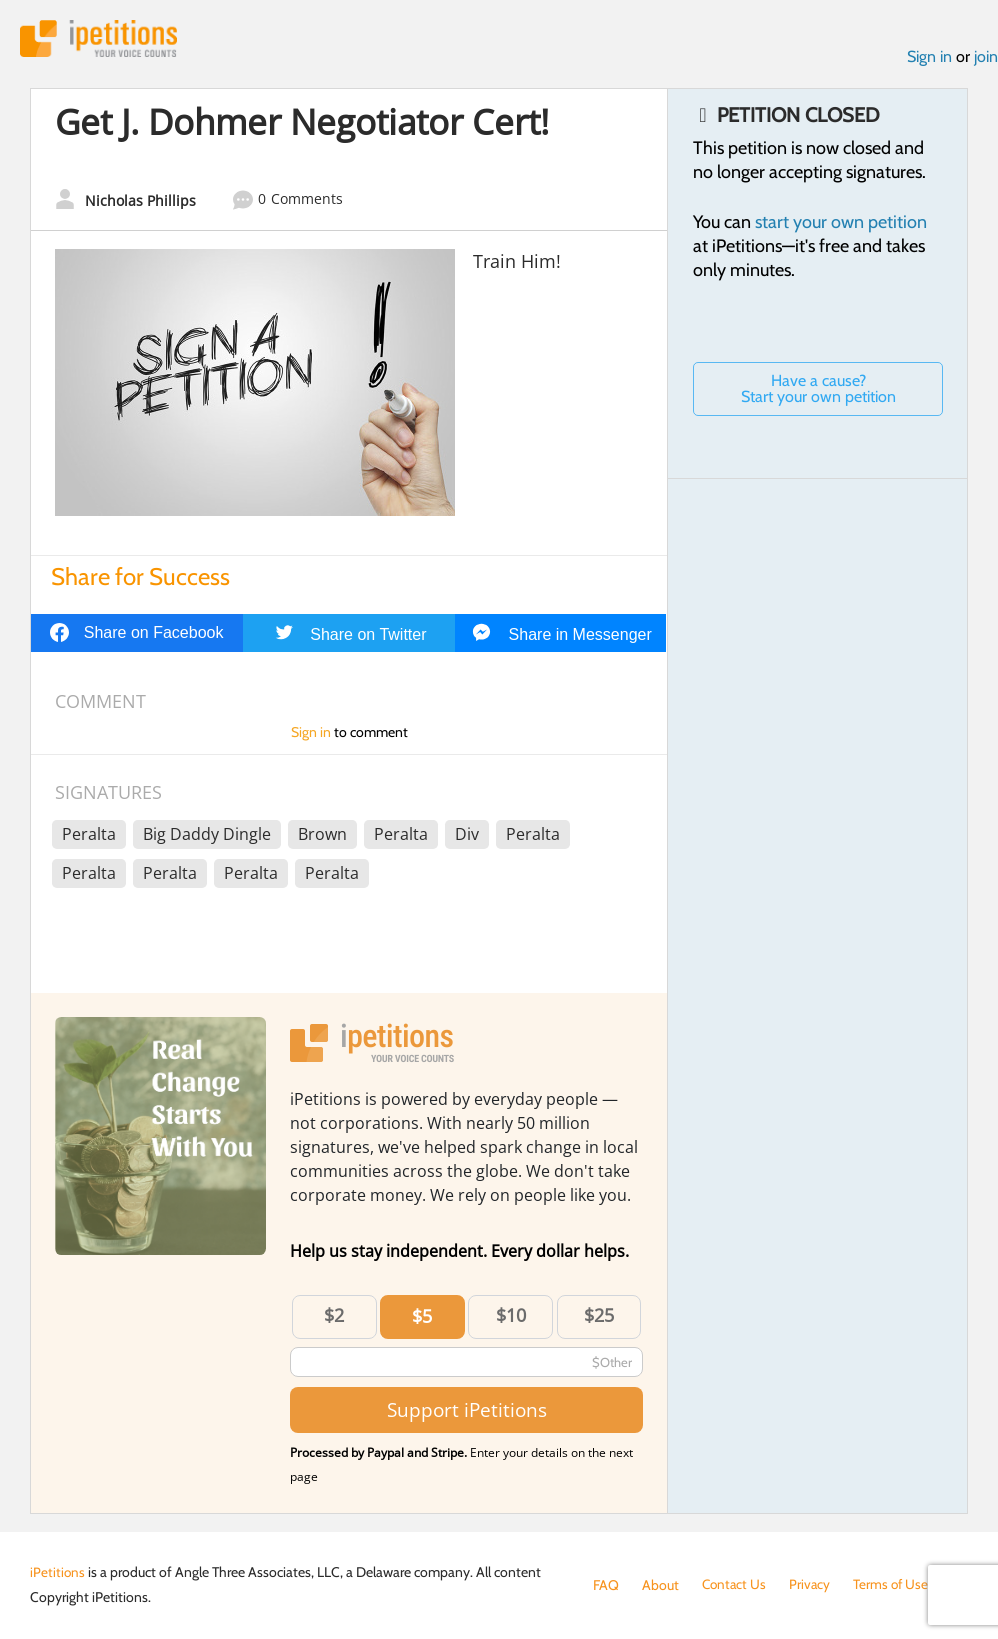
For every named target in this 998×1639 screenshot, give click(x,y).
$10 (511, 1317)
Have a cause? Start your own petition (818, 389)
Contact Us (735, 1585)
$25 (599, 1317)
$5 (422, 1318)
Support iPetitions (467, 1411)
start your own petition (841, 223)
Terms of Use (895, 1585)
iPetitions (103, 39)
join (986, 58)
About (660, 1585)
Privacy (813, 1585)
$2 (334, 1317)
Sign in (929, 58)
